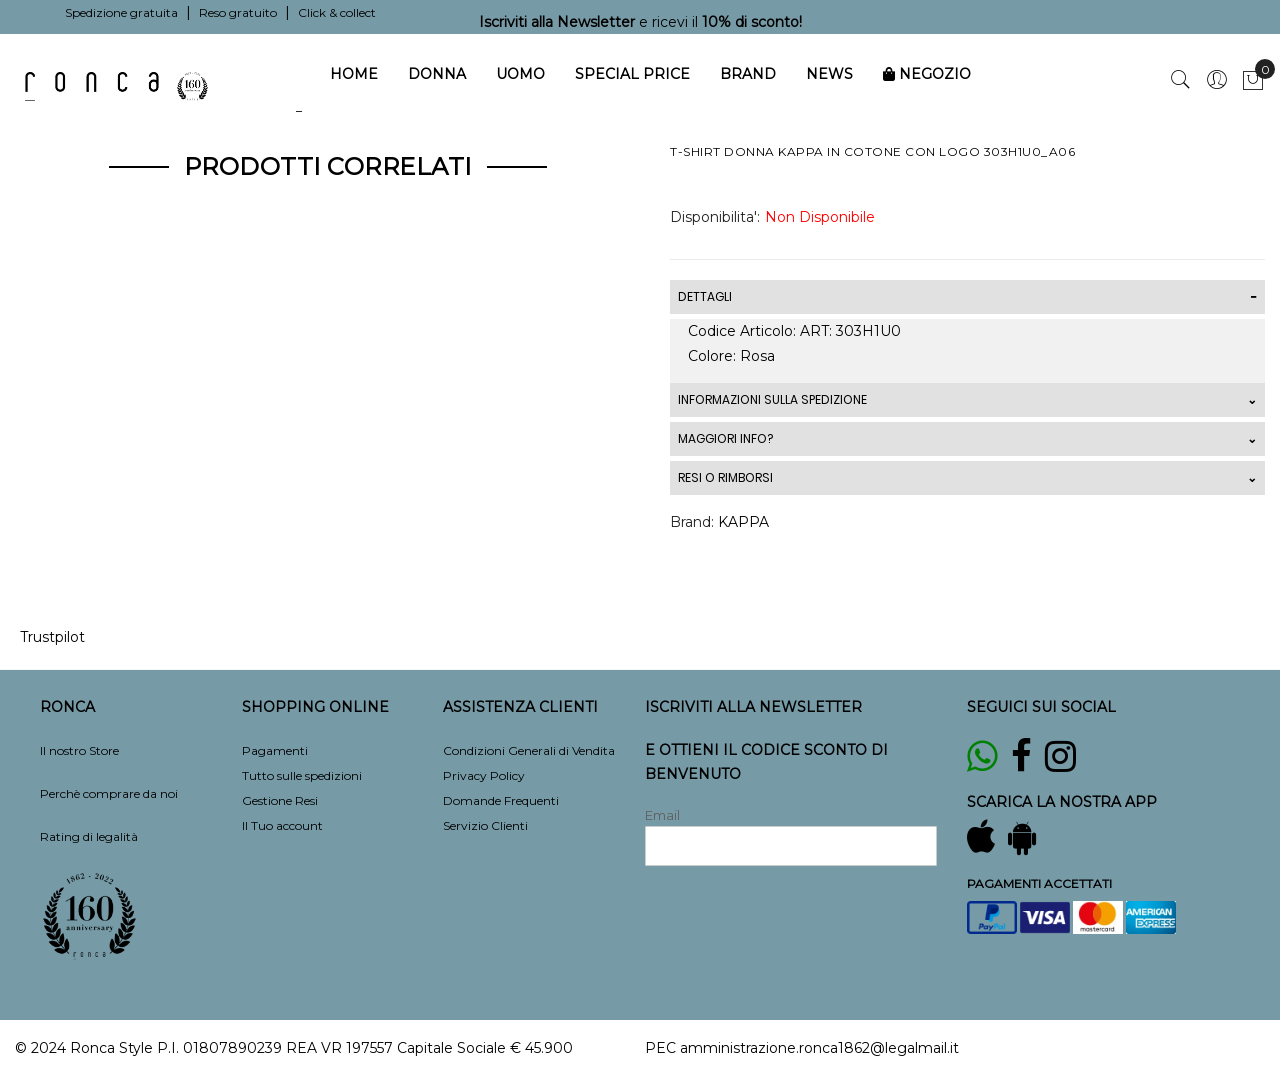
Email (662, 815)
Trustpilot (52, 637)
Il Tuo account (282, 825)
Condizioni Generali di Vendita (529, 750)
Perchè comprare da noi (109, 793)
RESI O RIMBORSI (725, 477)
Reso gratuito (238, 12)
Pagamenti (275, 750)
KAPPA (743, 522)
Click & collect (337, 12)
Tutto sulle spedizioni (302, 775)
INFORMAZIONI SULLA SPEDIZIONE (772, 399)
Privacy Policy (484, 775)
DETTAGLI (705, 296)
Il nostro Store (79, 750)
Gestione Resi (280, 800)
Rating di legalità (89, 836)
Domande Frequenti (501, 800)
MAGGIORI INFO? (725, 438)
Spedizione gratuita (121, 12)
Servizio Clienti (485, 825)
